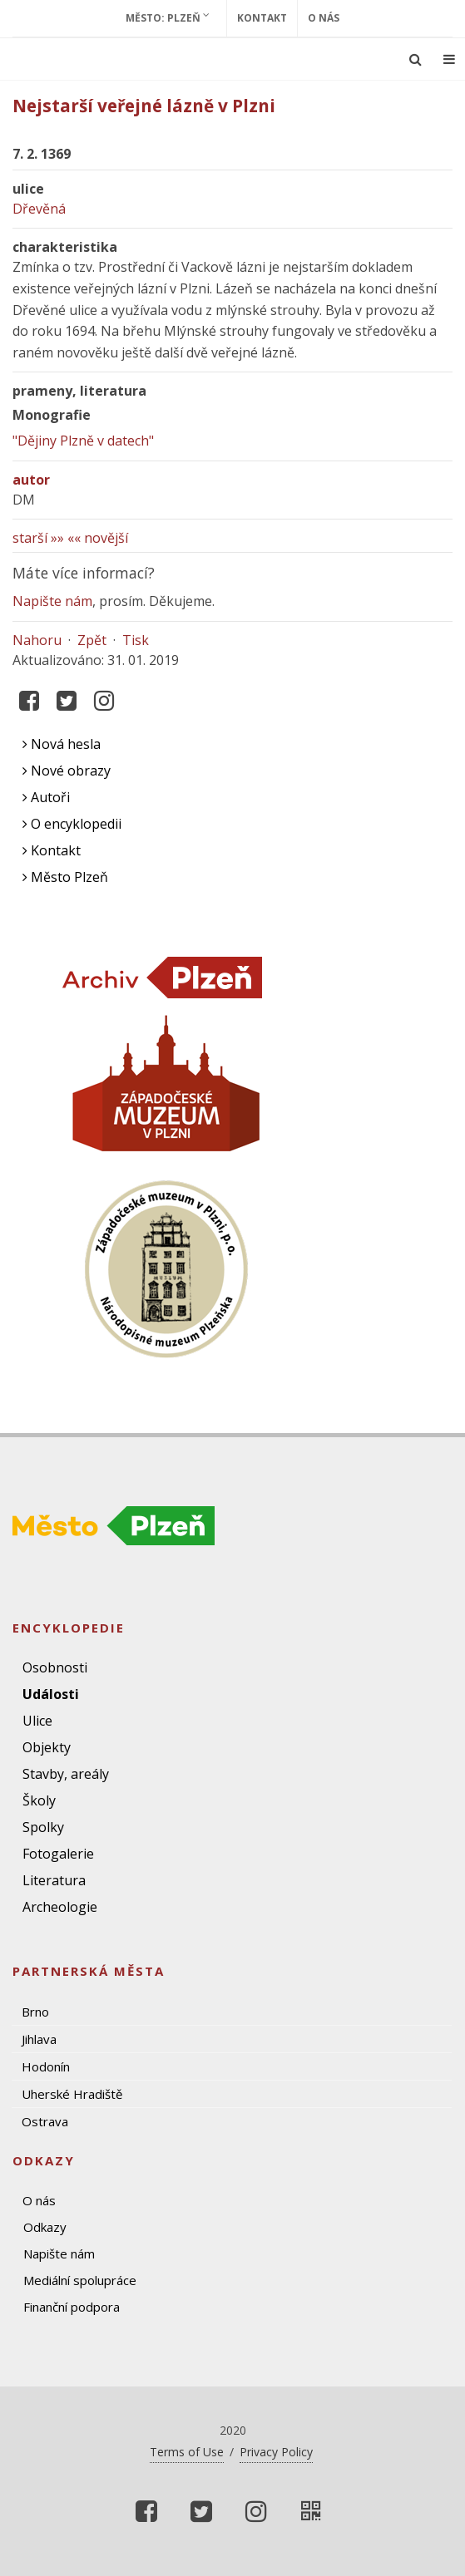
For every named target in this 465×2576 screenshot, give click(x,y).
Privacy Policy (276, 2452)
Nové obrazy (66, 770)
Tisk (135, 640)
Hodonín (46, 2066)
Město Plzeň (65, 877)
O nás (323, 18)
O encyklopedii (71, 824)
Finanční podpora (71, 2306)
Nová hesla (61, 744)
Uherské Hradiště (72, 2094)
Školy (39, 1800)
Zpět (91, 640)
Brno (35, 2011)
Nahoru (37, 640)
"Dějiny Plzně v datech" (83, 440)
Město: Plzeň (168, 17)
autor (31, 479)
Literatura (54, 1880)
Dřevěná (39, 208)
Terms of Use (187, 2452)
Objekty (46, 1747)
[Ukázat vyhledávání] (415, 59)
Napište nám (52, 601)
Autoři (46, 797)
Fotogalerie (58, 1854)
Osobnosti (54, 1667)
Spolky (43, 1827)
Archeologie (59, 1907)
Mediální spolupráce (79, 2280)
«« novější (97, 538)
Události (50, 1694)
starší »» (38, 538)
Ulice (37, 1721)
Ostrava (45, 2121)
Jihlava (39, 2039)
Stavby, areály (65, 1774)
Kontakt (262, 18)
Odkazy (45, 2227)
